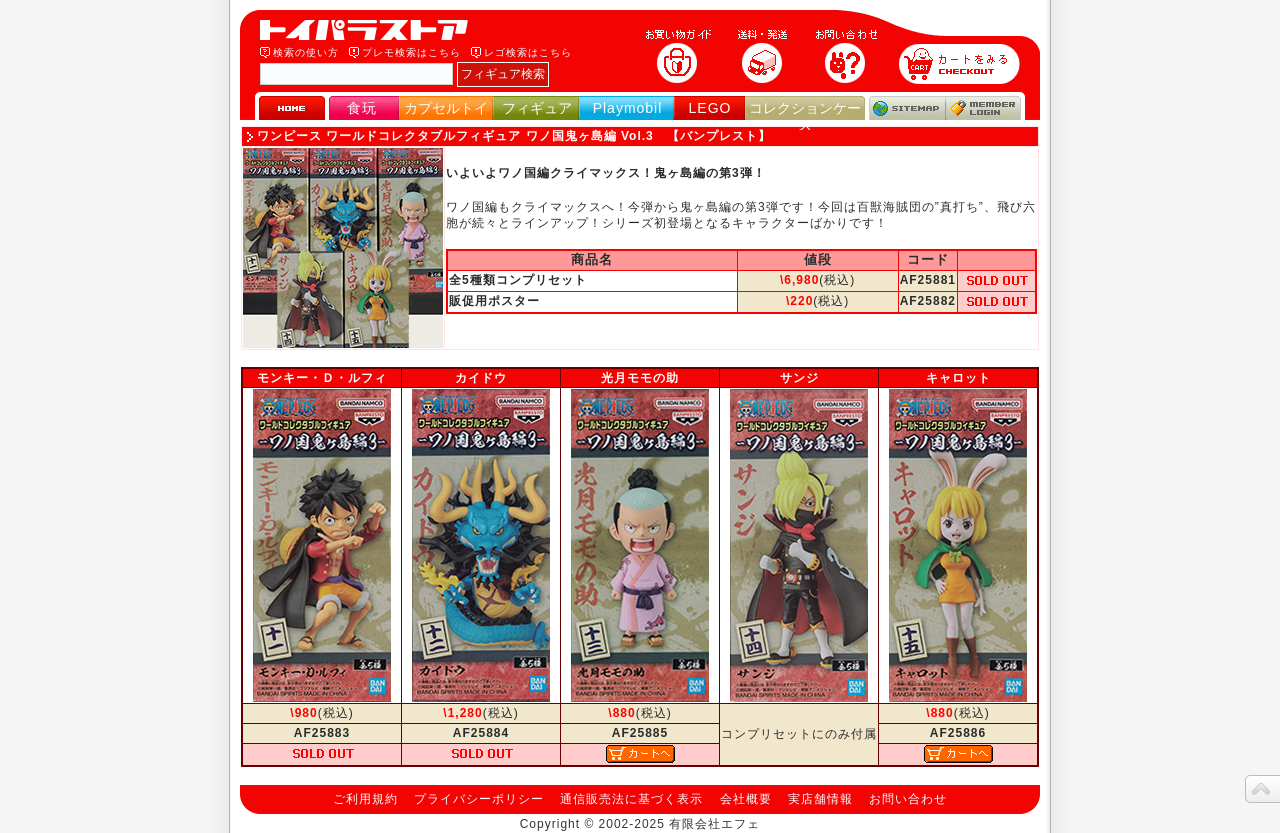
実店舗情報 (820, 799)
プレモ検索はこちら (411, 52)
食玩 (362, 108)
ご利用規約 (365, 799)
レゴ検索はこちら (528, 52)
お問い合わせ (908, 799)
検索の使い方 (306, 52)
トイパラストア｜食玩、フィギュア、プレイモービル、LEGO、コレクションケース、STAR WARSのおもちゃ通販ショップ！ (370, 30)
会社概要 (746, 799)
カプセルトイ (446, 108)
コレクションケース (805, 116)
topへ (1262, 789)
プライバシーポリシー (479, 799)
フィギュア (537, 108)
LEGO (710, 108)
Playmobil (628, 108)
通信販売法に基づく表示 (631, 799)
